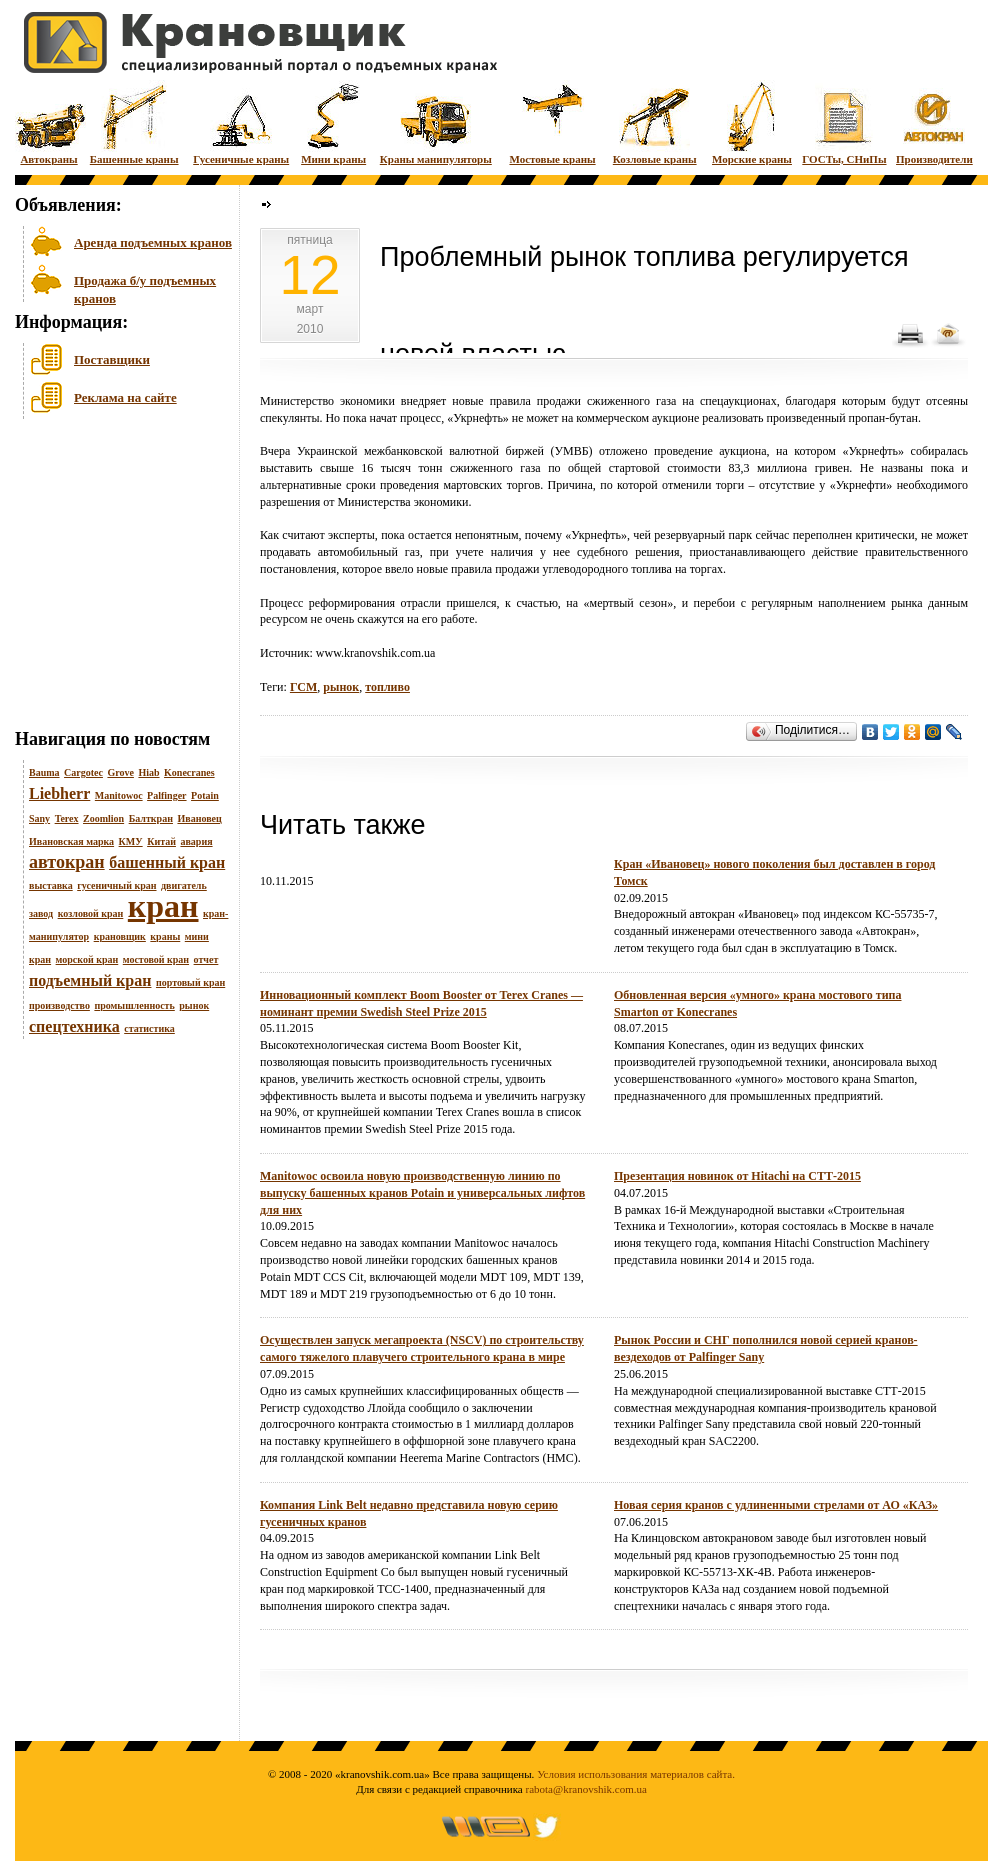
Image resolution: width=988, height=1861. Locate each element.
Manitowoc (119, 795)
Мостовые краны (552, 122)
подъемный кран (90, 980)
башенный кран (167, 862)
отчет (206, 959)
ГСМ (303, 687)
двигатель (184, 885)
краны (165, 936)
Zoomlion (103, 818)
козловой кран (91, 913)
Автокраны (49, 122)
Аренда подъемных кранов (153, 242)
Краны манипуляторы (436, 122)
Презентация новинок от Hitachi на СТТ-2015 (737, 1176)
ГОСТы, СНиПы (844, 122)
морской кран (87, 959)
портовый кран (190, 982)
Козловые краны (655, 122)
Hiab (148, 772)
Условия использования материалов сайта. (636, 1774)
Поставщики (112, 359)
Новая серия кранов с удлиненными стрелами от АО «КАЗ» (776, 1505)
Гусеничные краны (241, 122)
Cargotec (83, 772)
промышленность (134, 1005)
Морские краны (752, 122)
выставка (51, 885)
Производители (934, 122)
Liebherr (59, 793)
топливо (387, 687)
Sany (39, 818)
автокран (67, 862)
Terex (67, 818)
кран (163, 906)
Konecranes (189, 772)
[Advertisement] (115, 579)
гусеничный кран (116, 885)
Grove (120, 772)
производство (59, 1005)
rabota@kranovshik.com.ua (586, 1789)
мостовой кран (156, 959)
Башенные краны (134, 122)
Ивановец (199, 818)
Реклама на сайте (125, 397)
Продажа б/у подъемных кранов (145, 287)
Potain (205, 795)
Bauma (44, 772)
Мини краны (333, 122)
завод (41, 913)
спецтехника (74, 1026)
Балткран (151, 818)
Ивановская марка (71, 841)
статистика (149, 1028)
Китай (161, 841)
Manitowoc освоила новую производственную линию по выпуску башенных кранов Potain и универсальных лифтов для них (422, 1193)
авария (196, 841)
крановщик (120, 936)
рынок (194, 1005)
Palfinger (166, 795)
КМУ (131, 841)
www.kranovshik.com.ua (376, 653)
